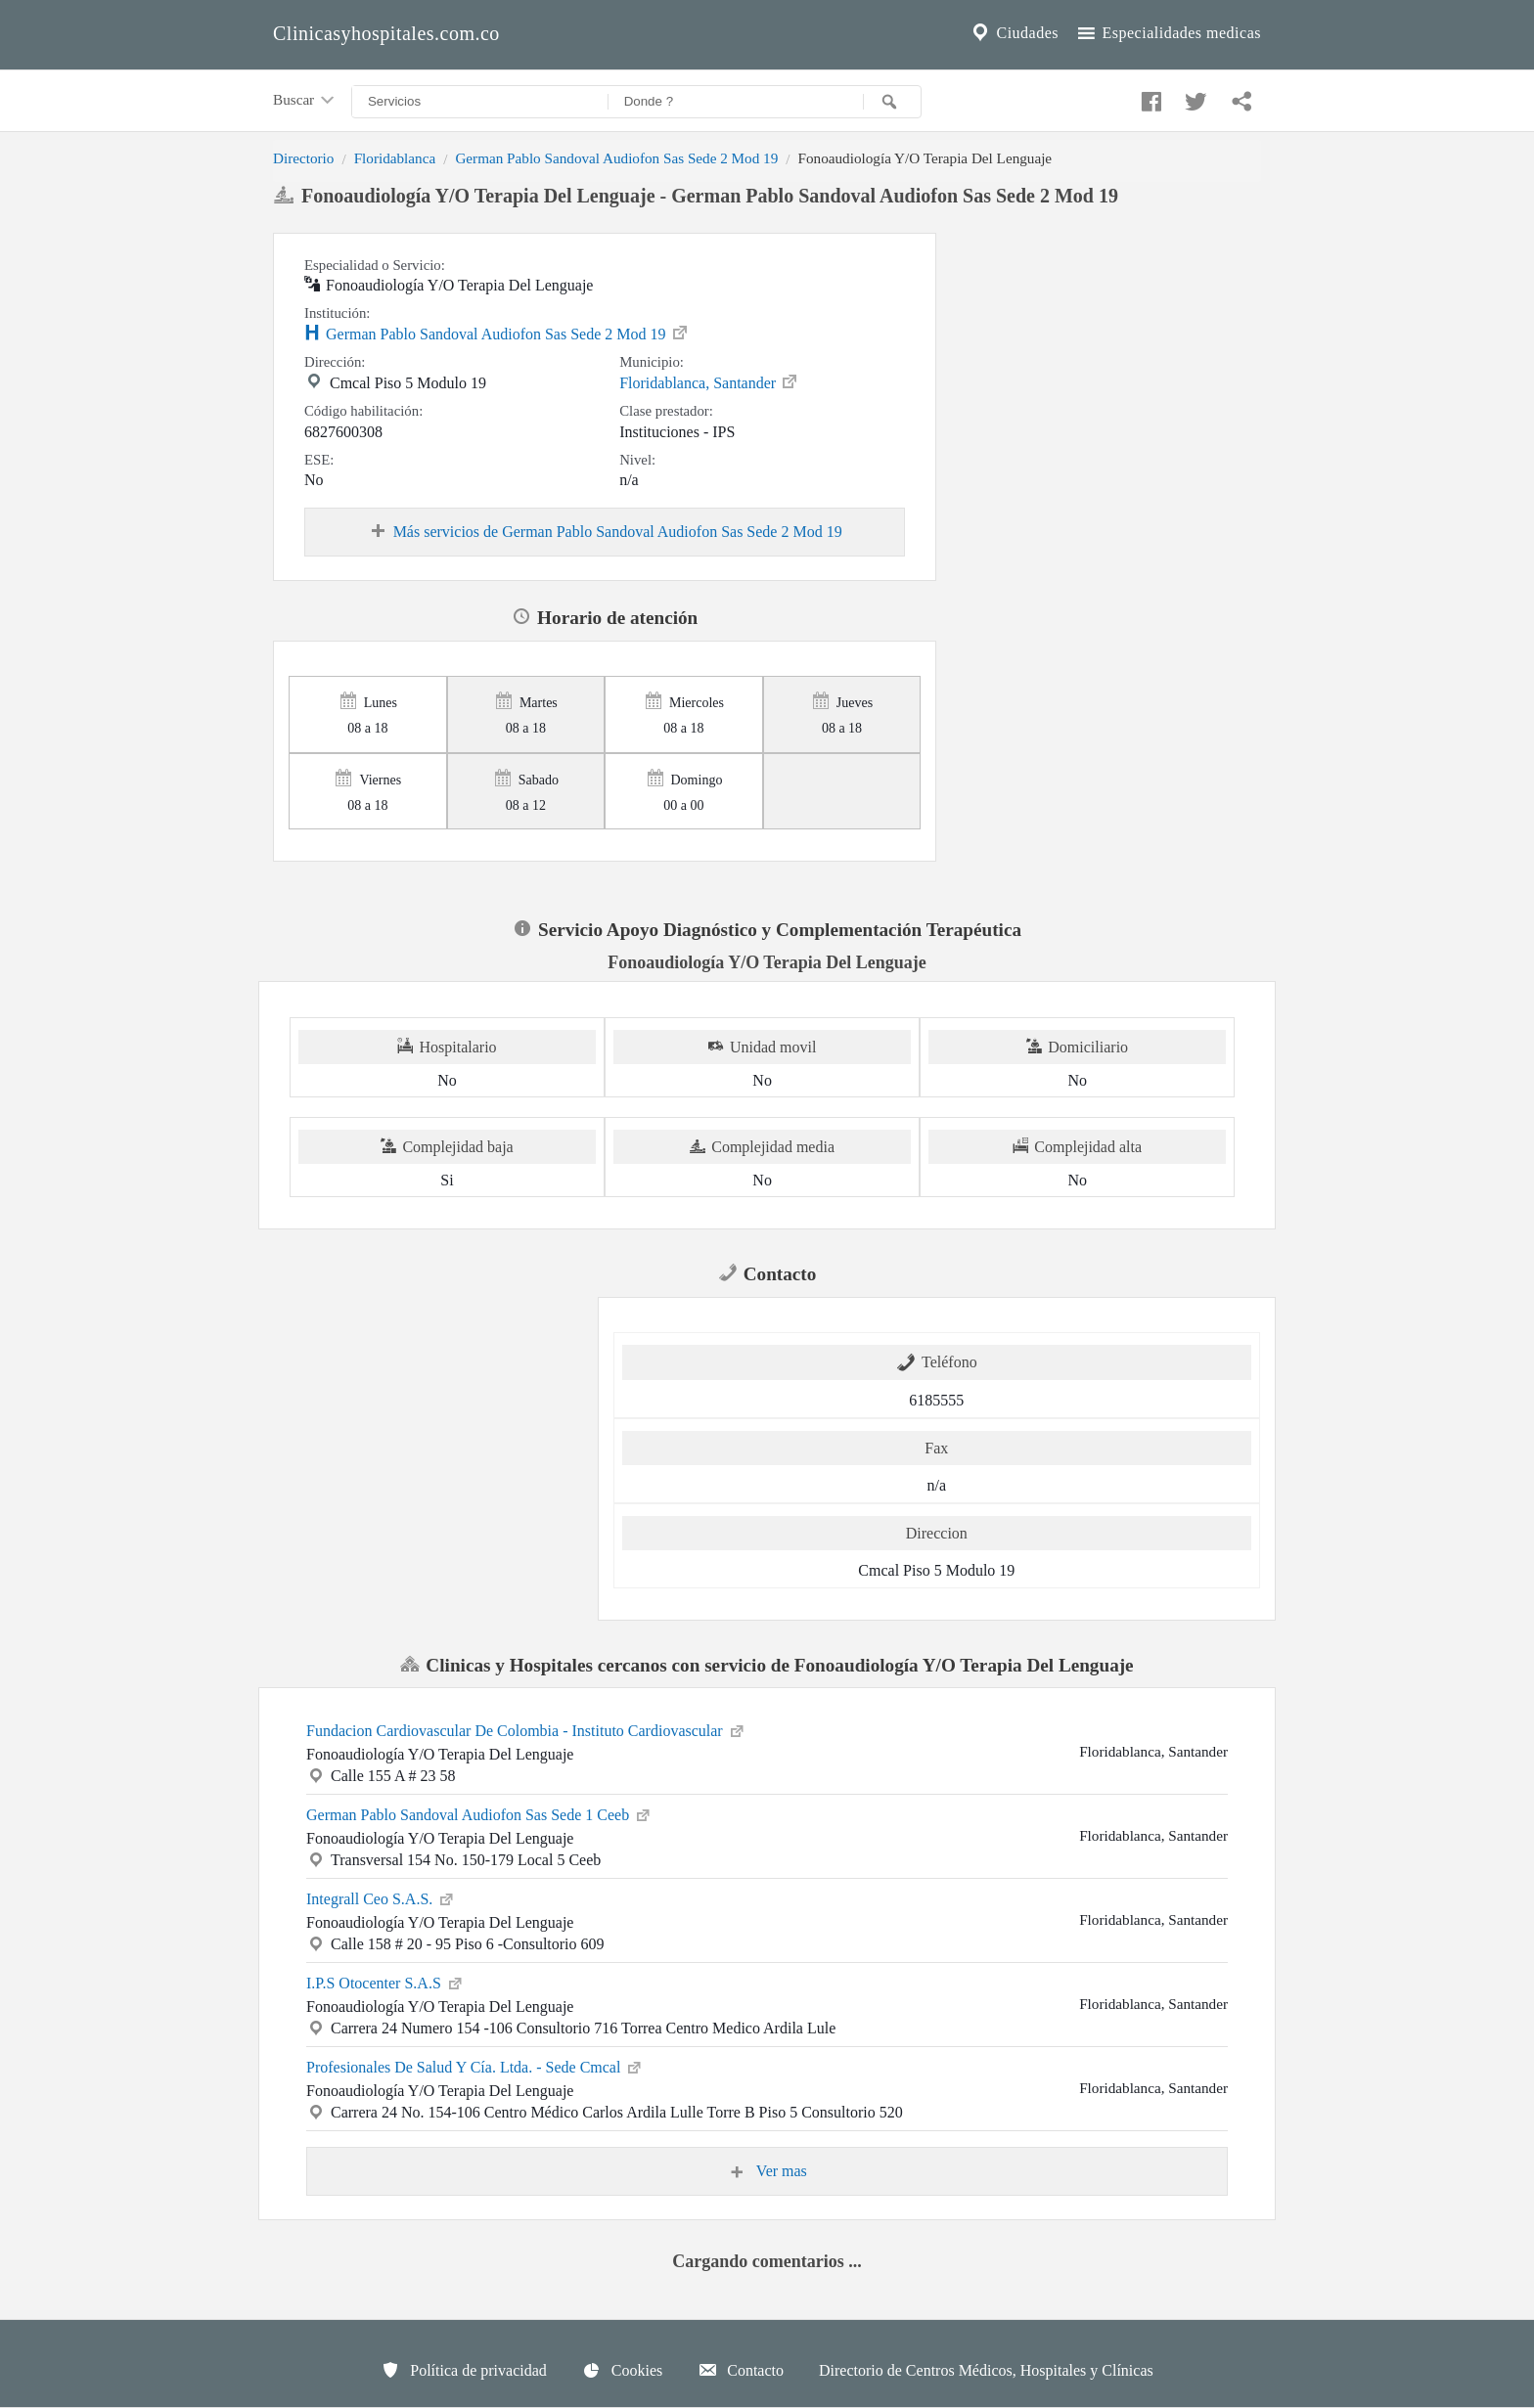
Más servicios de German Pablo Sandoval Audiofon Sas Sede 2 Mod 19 (605, 532)
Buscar (305, 101)
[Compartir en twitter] (1193, 97)
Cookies (622, 2370)
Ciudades (1014, 33)
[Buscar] (892, 101)
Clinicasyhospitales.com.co (386, 33)
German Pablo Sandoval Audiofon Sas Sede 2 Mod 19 (616, 158)
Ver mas (767, 2171)
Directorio (303, 158)
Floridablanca (395, 158)
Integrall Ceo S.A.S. (381, 1897)
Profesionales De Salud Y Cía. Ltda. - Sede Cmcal (475, 2065)
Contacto (741, 2370)
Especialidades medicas (1167, 33)
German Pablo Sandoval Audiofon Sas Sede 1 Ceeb (479, 1813)
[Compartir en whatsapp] (1239, 97)
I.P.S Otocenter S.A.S (385, 1981)
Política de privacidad (464, 2370)
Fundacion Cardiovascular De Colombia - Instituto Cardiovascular (526, 1729)
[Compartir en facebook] (1148, 97)
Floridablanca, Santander (709, 381)
